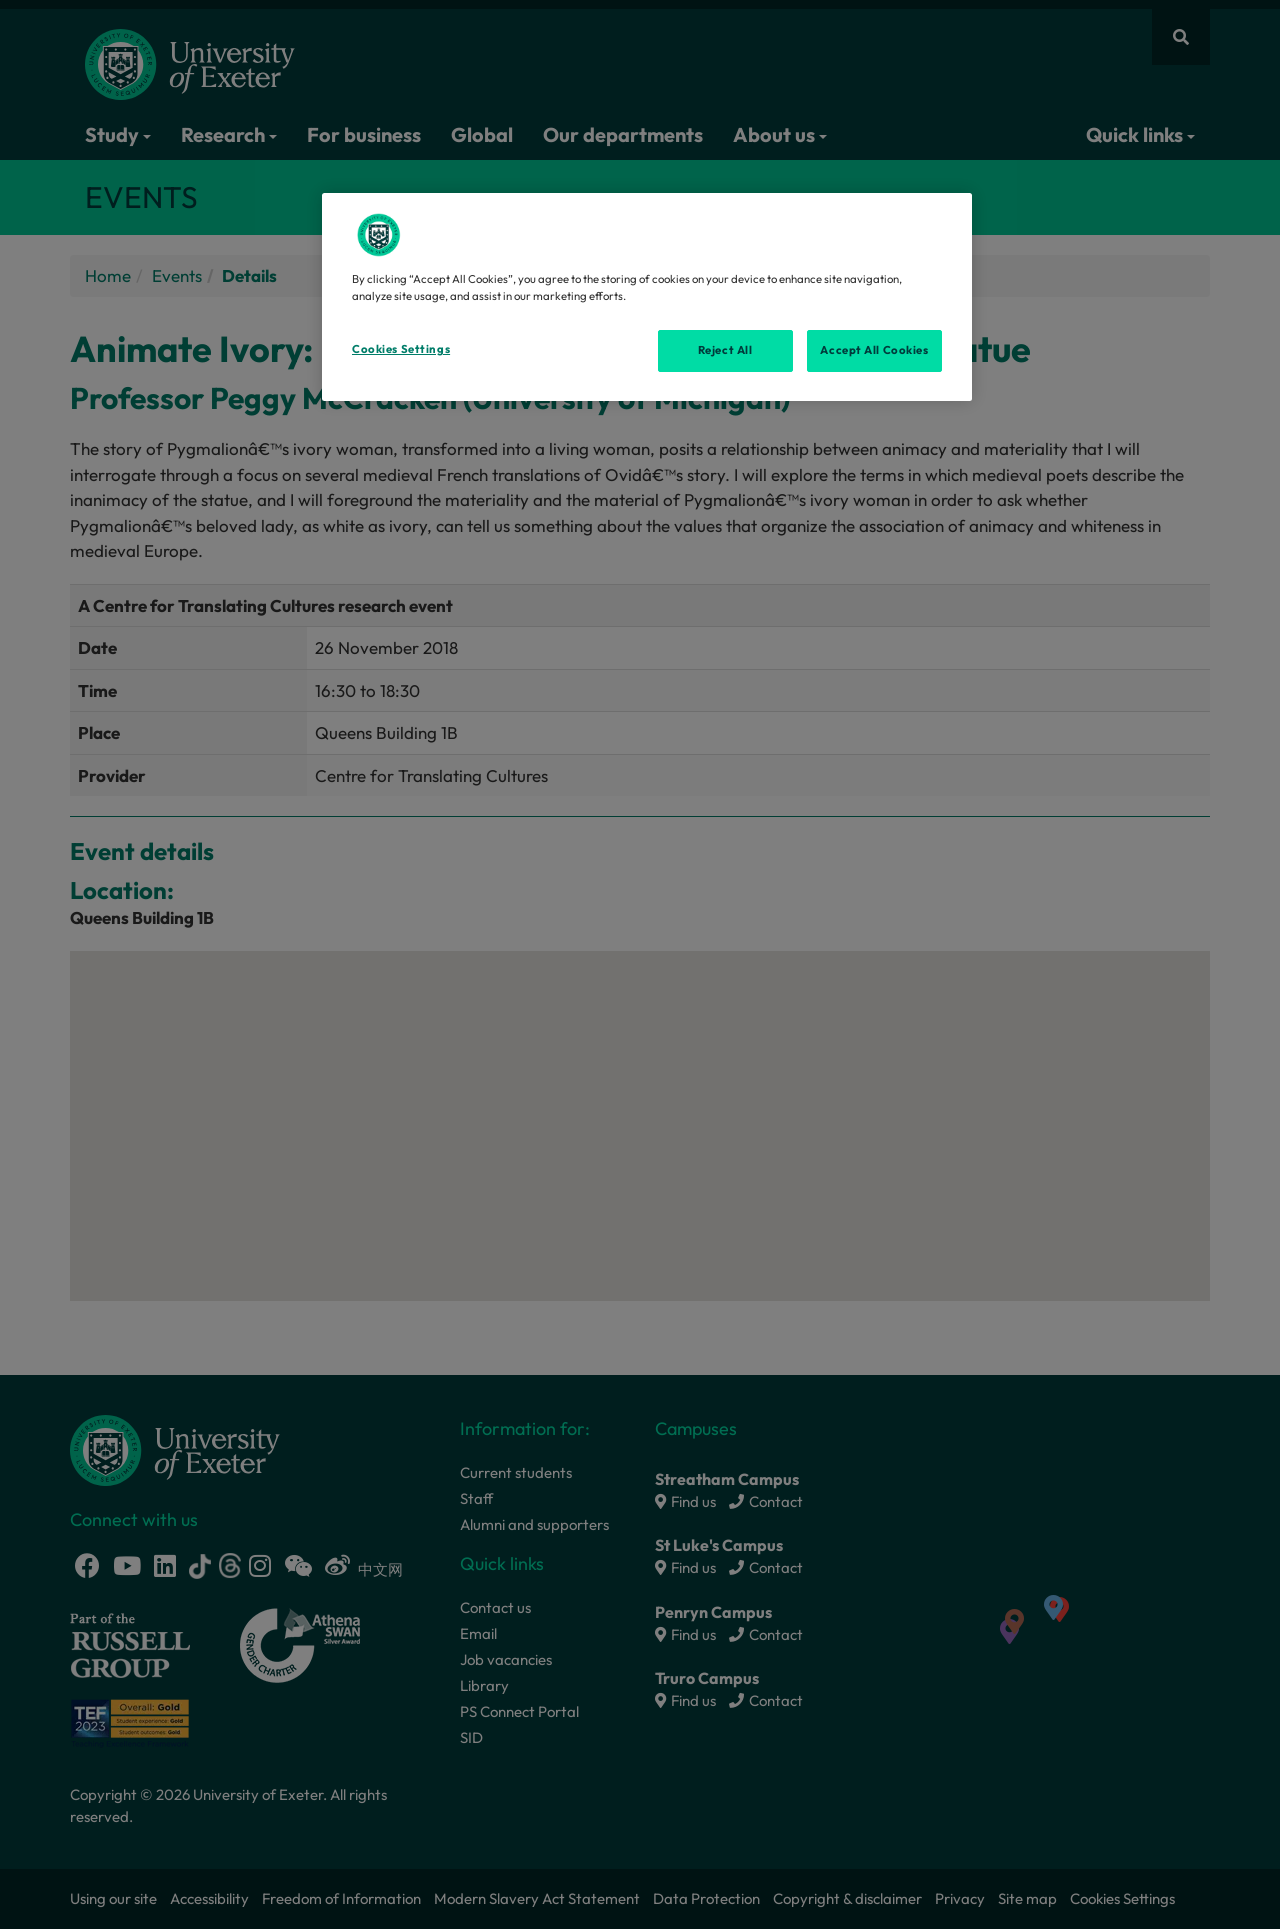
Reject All (725, 350)
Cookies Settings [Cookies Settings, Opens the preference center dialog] (401, 349)
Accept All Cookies (874, 350)
